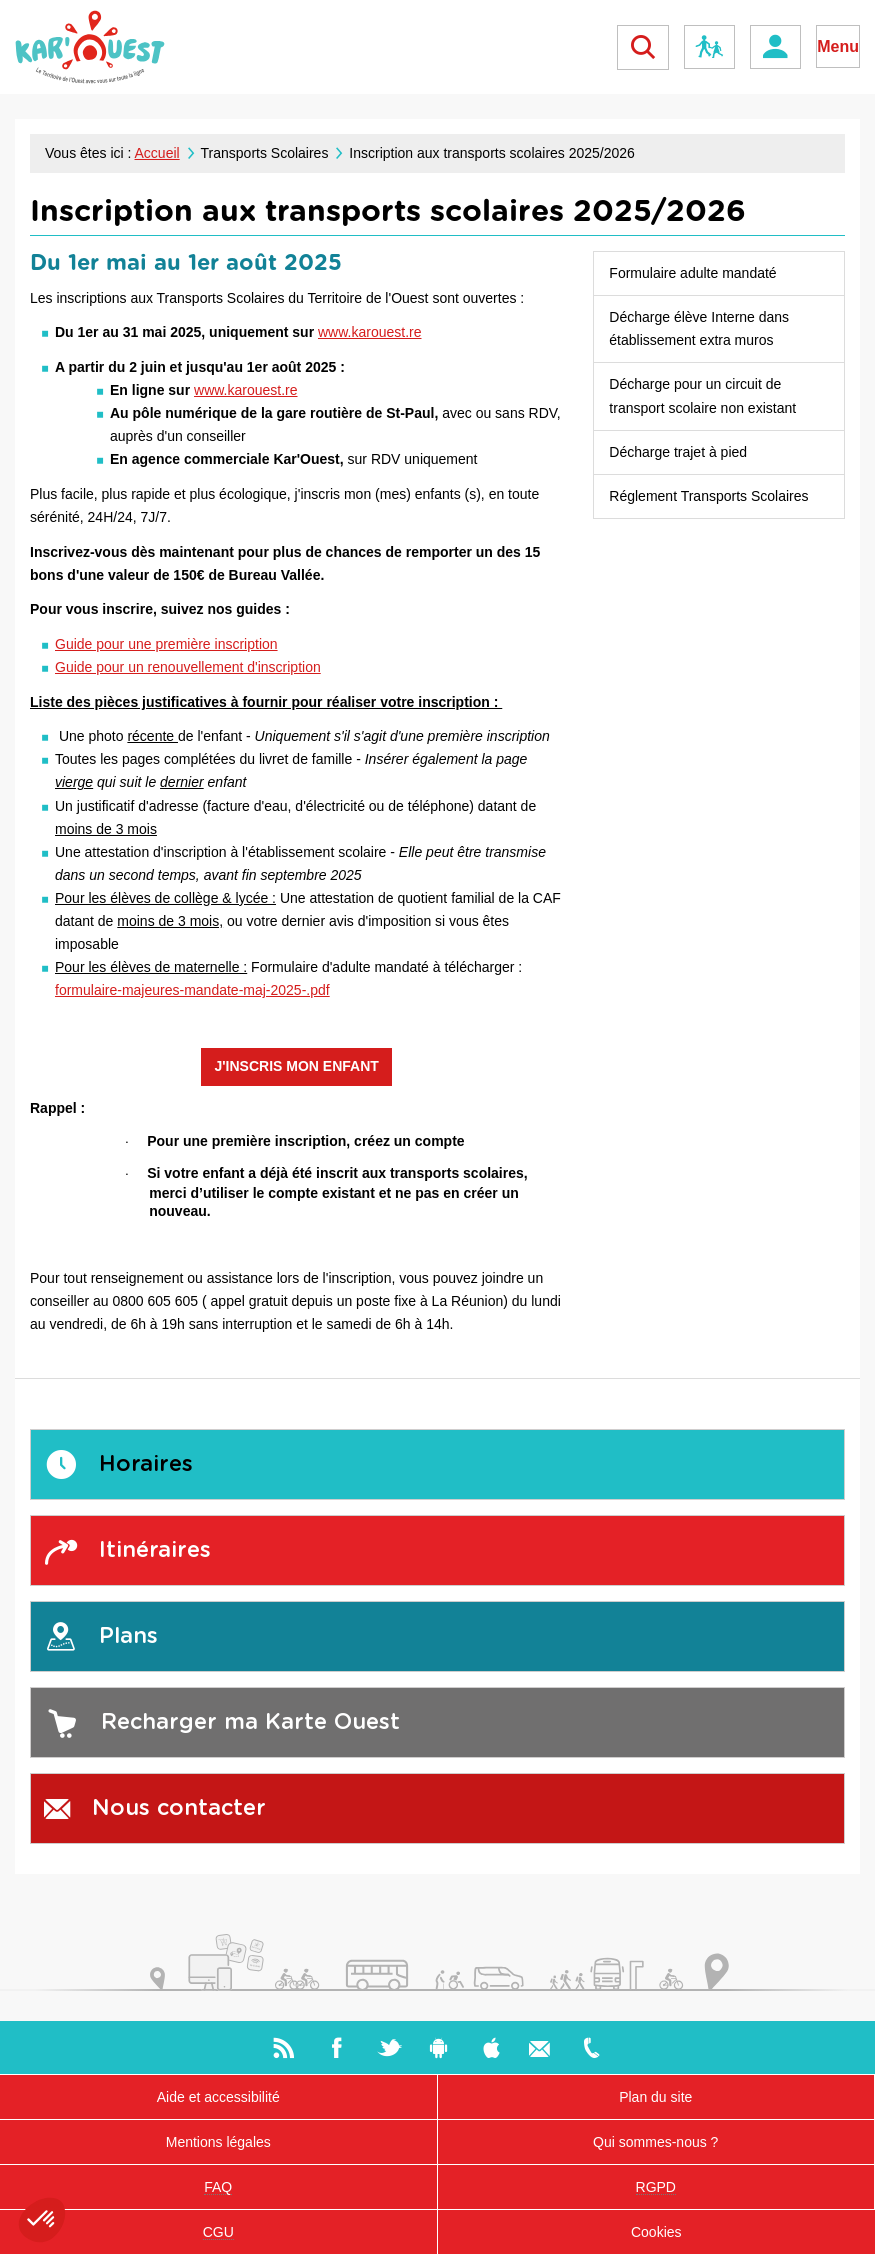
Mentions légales (218, 2142)
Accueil (157, 153)
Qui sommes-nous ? (655, 2142)
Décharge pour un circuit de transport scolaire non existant (702, 395)
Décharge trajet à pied (678, 452)
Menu (838, 46)
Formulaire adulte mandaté (692, 273)
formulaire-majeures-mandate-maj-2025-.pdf (192, 990)
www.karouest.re (369, 332)
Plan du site (655, 2097)
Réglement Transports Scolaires (708, 496)
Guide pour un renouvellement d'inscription (188, 667)
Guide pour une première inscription (166, 644)
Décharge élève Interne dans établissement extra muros (699, 328)
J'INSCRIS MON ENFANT (296, 1066)
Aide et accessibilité (218, 2097)
